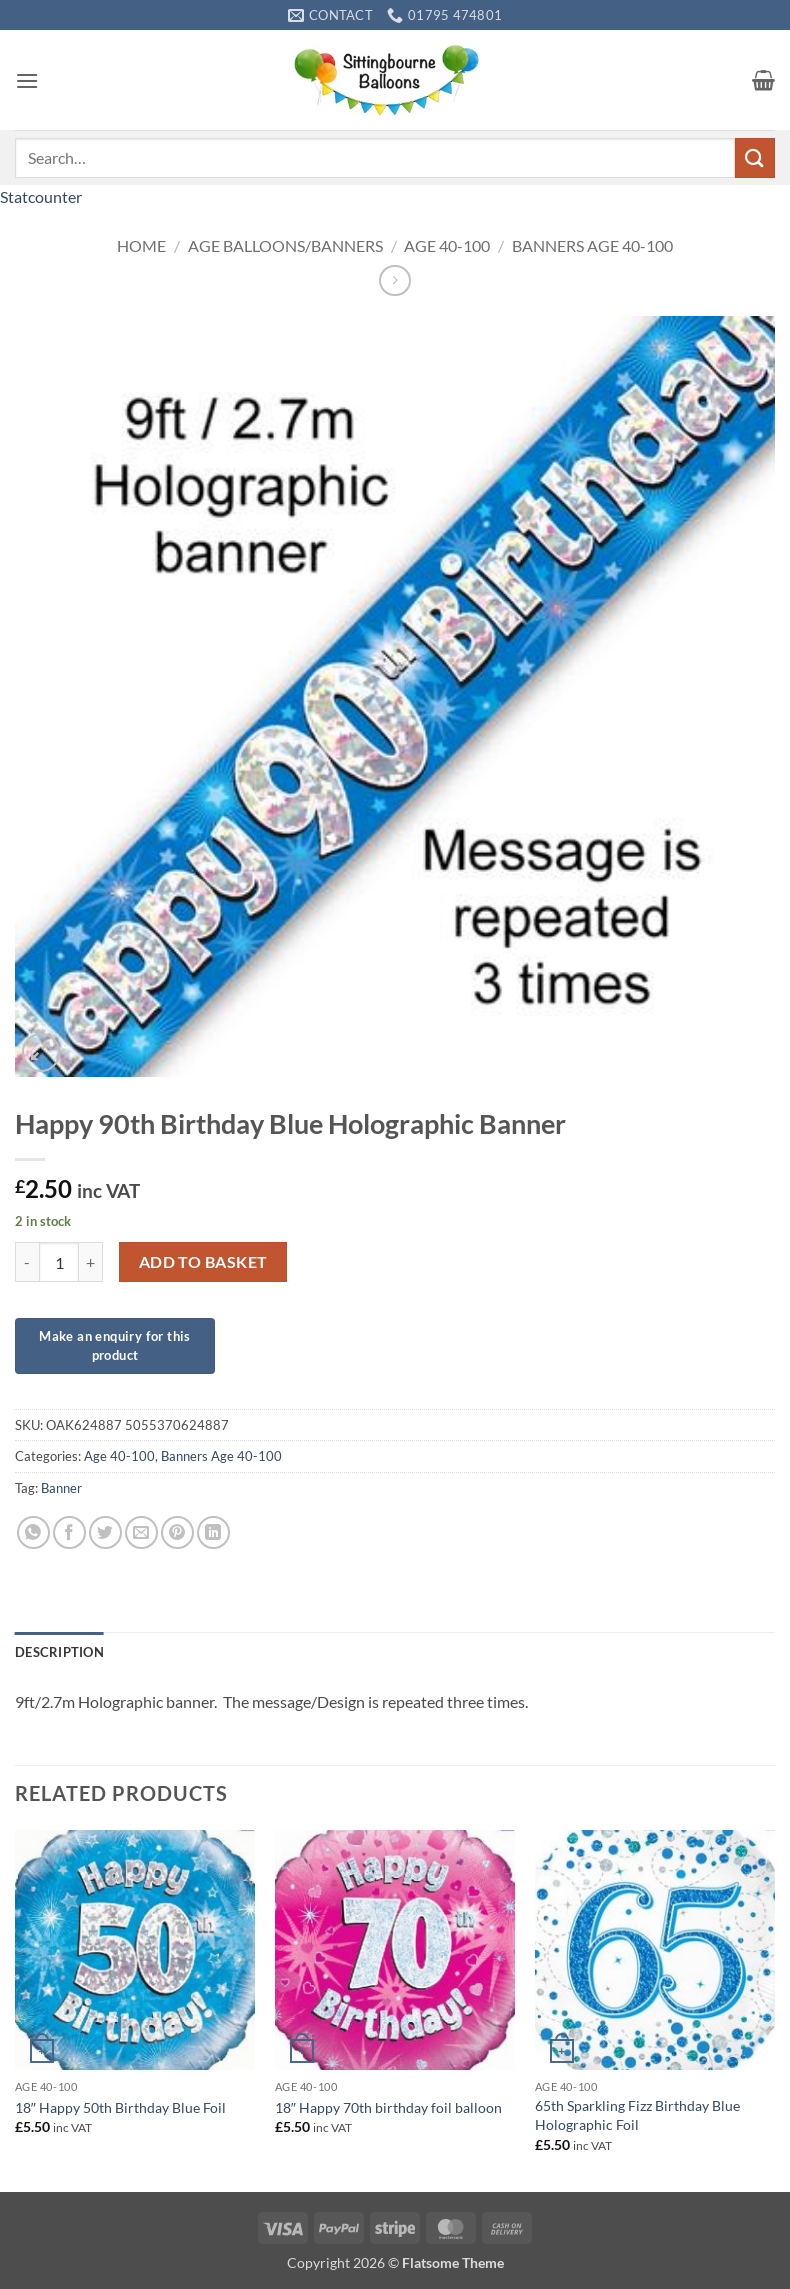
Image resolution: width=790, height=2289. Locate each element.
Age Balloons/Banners (285, 245)
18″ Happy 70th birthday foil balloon (388, 2107)
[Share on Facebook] (69, 1532)
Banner (61, 1488)
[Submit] (755, 157)
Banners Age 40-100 (592, 245)
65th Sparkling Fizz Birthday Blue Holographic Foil (637, 2115)
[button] (27, 80)
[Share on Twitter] (105, 1532)
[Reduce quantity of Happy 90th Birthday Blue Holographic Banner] (27, 1262)
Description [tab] (59, 1652)
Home (141, 245)
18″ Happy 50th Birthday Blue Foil (120, 2107)
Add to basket (203, 1262)
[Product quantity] (59, 1262)
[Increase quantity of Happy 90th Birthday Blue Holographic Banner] (91, 1262)
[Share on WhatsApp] (33, 1532)
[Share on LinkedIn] (213, 1532)
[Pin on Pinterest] (177, 1532)
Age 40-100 (447, 245)
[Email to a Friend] (141, 1532)
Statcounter (41, 196)
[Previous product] (394, 280)
